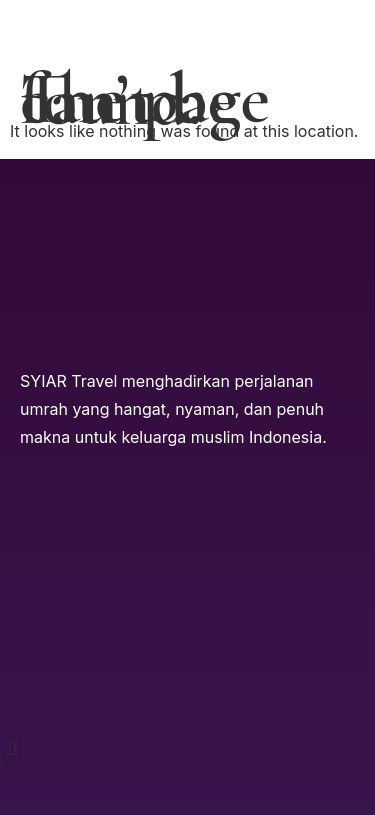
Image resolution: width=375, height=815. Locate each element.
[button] (12, 748)
